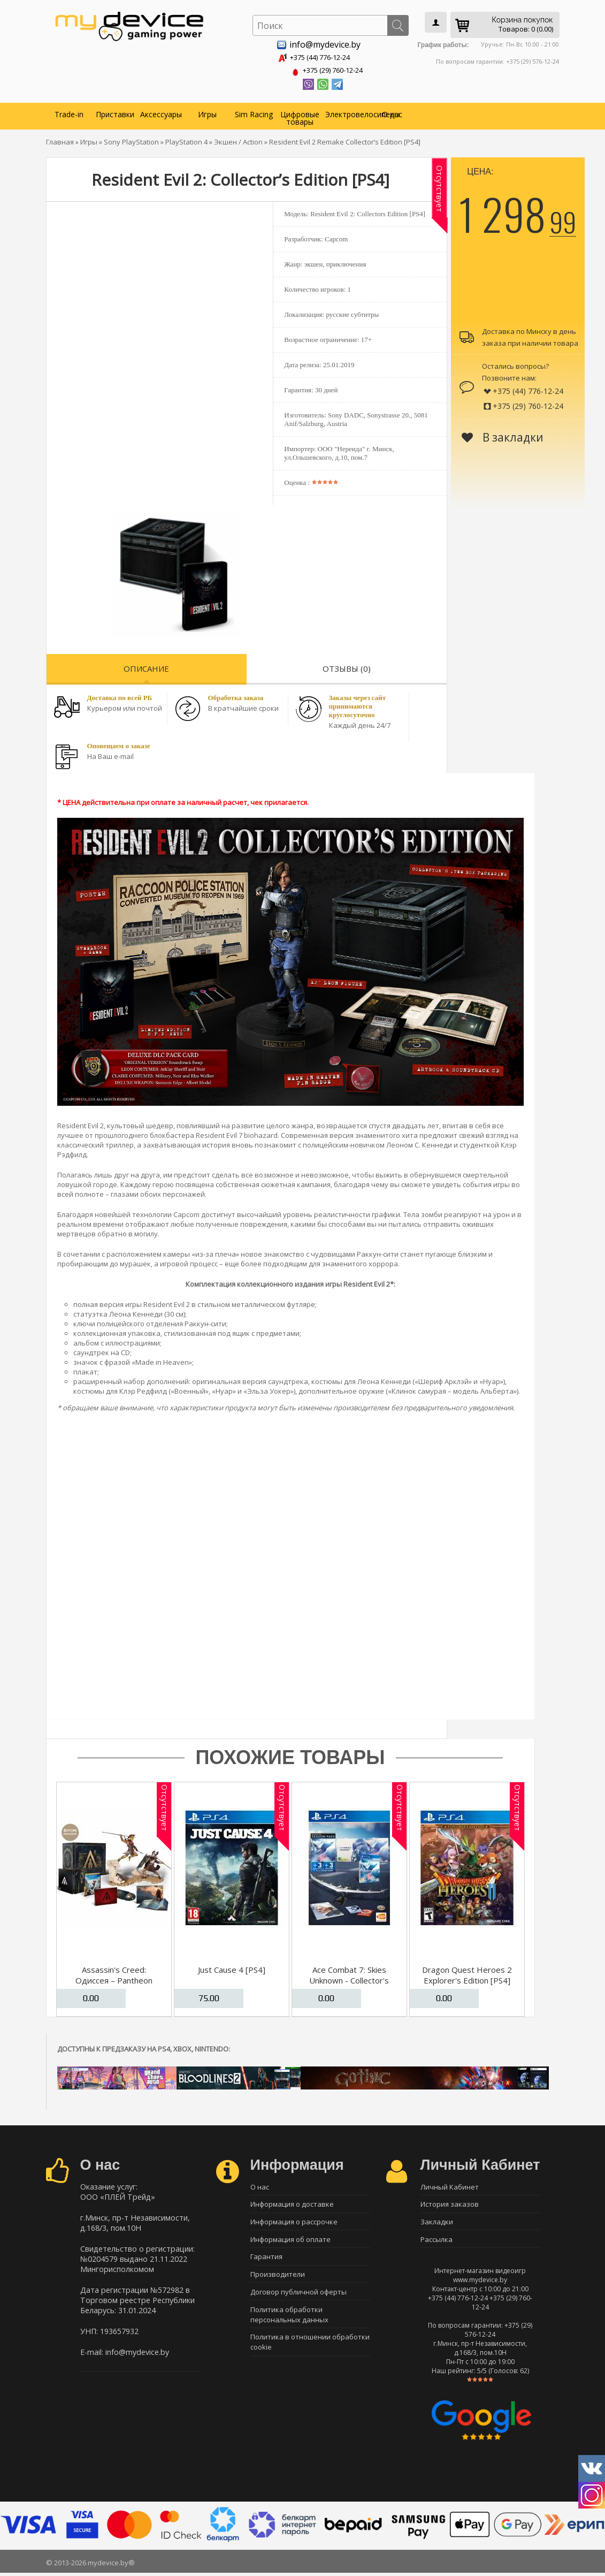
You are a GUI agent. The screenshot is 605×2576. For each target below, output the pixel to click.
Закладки (436, 2222)
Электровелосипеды (347, 112)
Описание (146, 666)
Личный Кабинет (449, 2185)
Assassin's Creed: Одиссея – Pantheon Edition (113, 1978)
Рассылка (436, 2241)
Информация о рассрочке (294, 2222)
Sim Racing (254, 112)
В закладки (502, 435)
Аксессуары (161, 112)
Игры (207, 112)
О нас (392, 112)
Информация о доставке (292, 2203)
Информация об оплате (290, 2241)
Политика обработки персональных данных (289, 2320)
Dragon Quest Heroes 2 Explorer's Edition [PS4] (467, 1973)
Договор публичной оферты (298, 2297)
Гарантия (266, 2260)
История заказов (449, 2203)
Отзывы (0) (347, 666)
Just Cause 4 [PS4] (231, 1967)
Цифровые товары (299, 116)
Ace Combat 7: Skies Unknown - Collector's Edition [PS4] (349, 1978)
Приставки (115, 112)
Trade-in (69, 112)
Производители (277, 2278)
